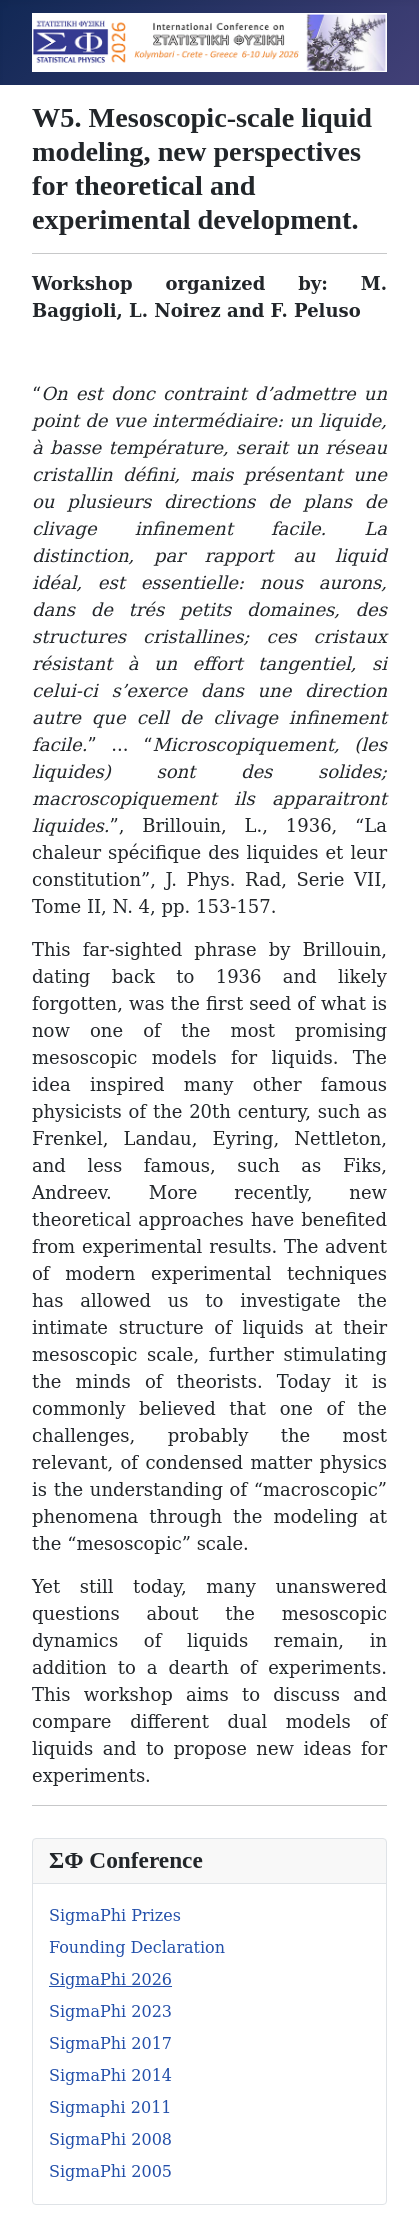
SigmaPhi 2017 (110, 2043)
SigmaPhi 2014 (110, 2075)
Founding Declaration (137, 1947)
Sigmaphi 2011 (110, 2107)
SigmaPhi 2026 (110, 1979)
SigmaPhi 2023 (110, 2011)
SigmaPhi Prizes (115, 1915)
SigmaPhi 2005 (110, 2171)
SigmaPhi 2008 (110, 2139)
